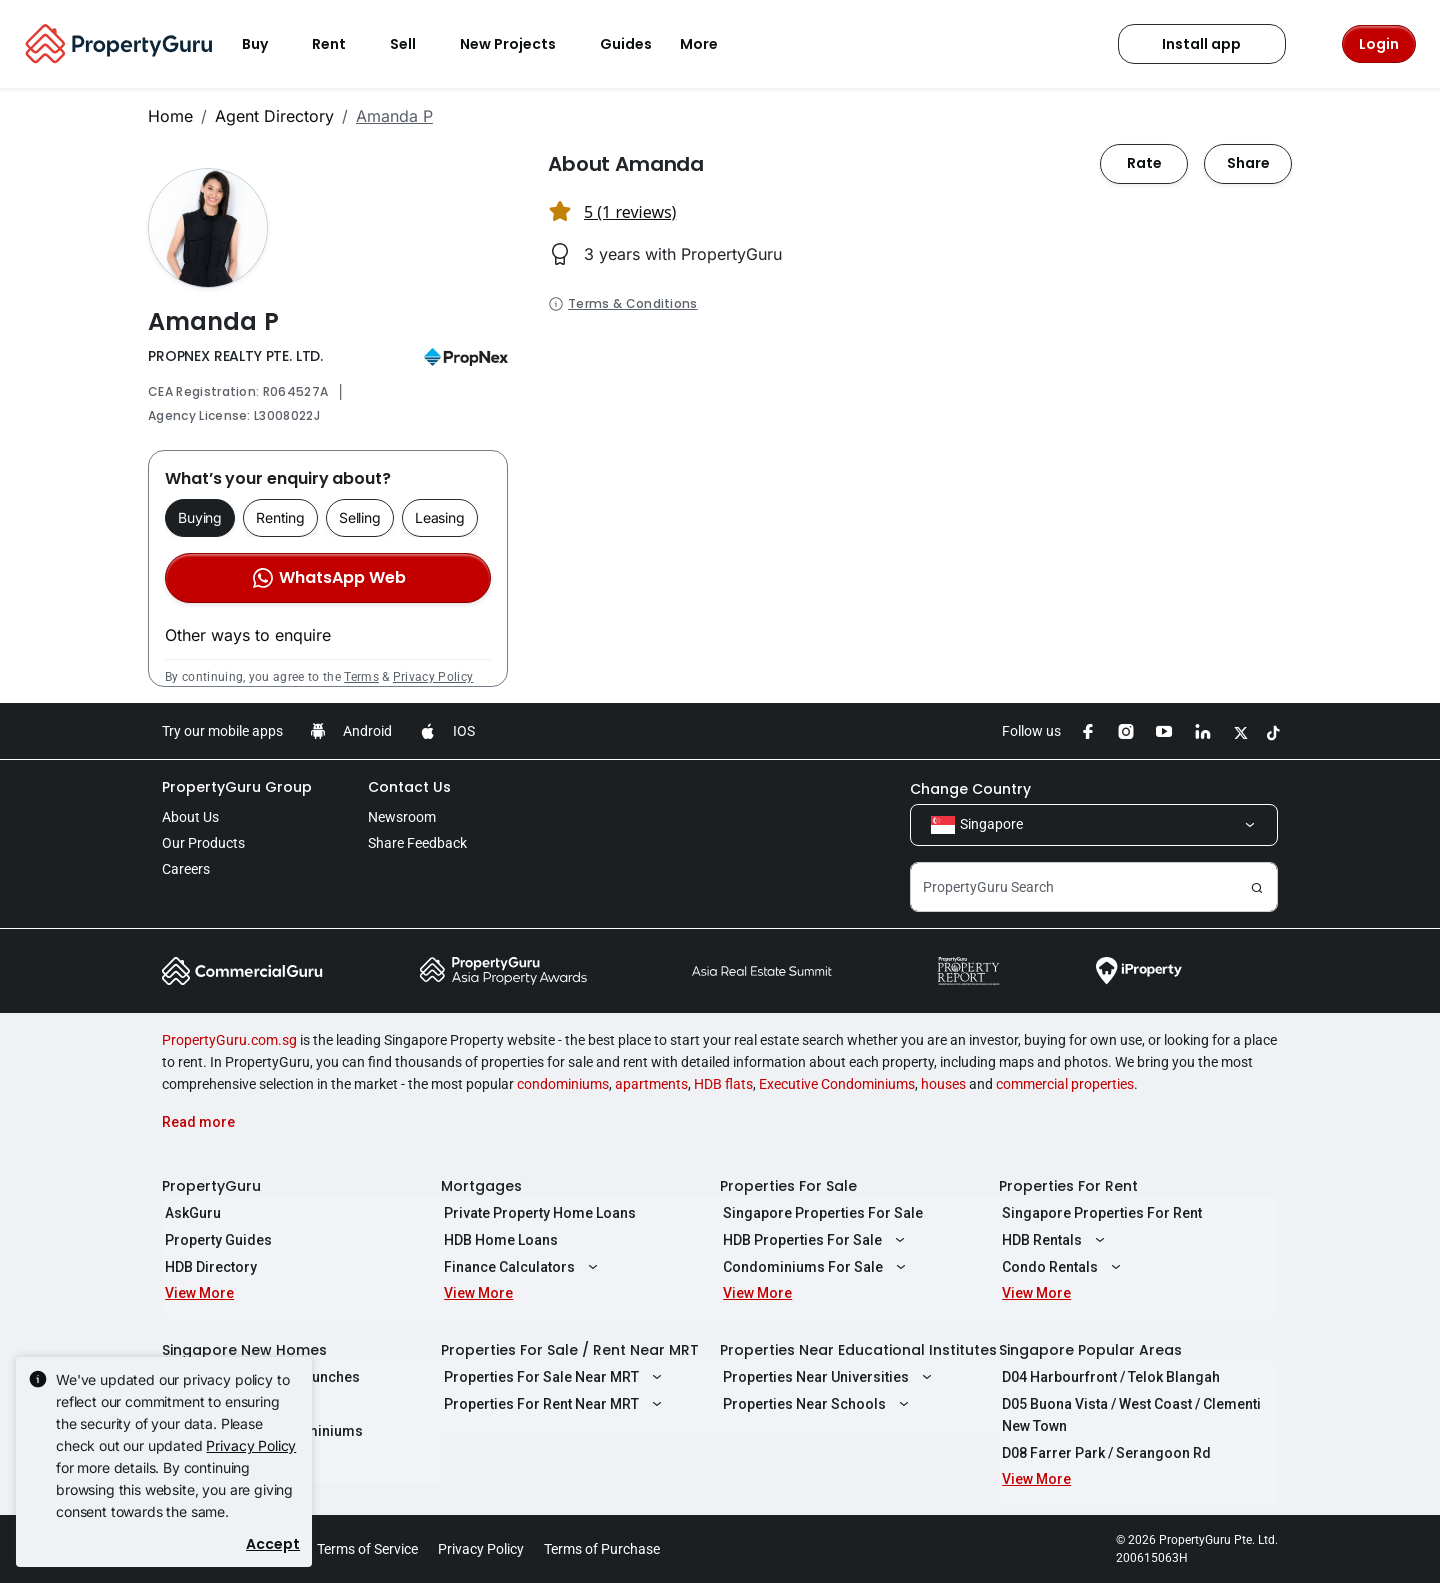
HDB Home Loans (498, 1240)
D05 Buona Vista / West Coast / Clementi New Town (1128, 1415)
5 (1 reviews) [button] (630, 212)
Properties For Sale (788, 1186)
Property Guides (215, 1240)
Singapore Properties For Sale (820, 1213)
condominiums (563, 1084)
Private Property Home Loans (537, 1213)
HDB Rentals (1053, 1240)
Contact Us (409, 787)
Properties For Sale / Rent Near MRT (570, 1350)
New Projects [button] (520, 44)
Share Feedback (417, 843)
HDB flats (723, 1084)
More (711, 44)
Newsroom (402, 817)
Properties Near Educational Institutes (858, 1350)
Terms (361, 677)
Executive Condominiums (837, 1084)
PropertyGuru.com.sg (229, 1040)
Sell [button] (415, 44)
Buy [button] (267, 44)
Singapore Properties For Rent (1099, 1213)
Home (170, 116)
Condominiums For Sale (814, 1267)
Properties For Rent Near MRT (552, 1404)
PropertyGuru (211, 1186)
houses (943, 1084)
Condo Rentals (1061, 1267)
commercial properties (1065, 1084)
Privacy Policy (433, 677)
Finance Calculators (520, 1267)
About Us (190, 817)
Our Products (203, 843)
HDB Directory (208, 1267)
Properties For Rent (1068, 1186)
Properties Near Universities (827, 1377)
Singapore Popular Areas (1090, 1350)
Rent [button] (341, 44)
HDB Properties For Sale (813, 1240)
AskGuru (190, 1213)
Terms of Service (367, 1549)
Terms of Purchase (602, 1549)
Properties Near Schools (815, 1404)
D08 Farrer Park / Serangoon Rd (1103, 1453)
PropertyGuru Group (237, 787)
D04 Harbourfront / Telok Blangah (1108, 1377)
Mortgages (481, 1186)
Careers (186, 869)
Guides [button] (626, 44)
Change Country (970, 789)
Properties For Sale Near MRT (552, 1377)
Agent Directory (274, 116)
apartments (651, 1084)
